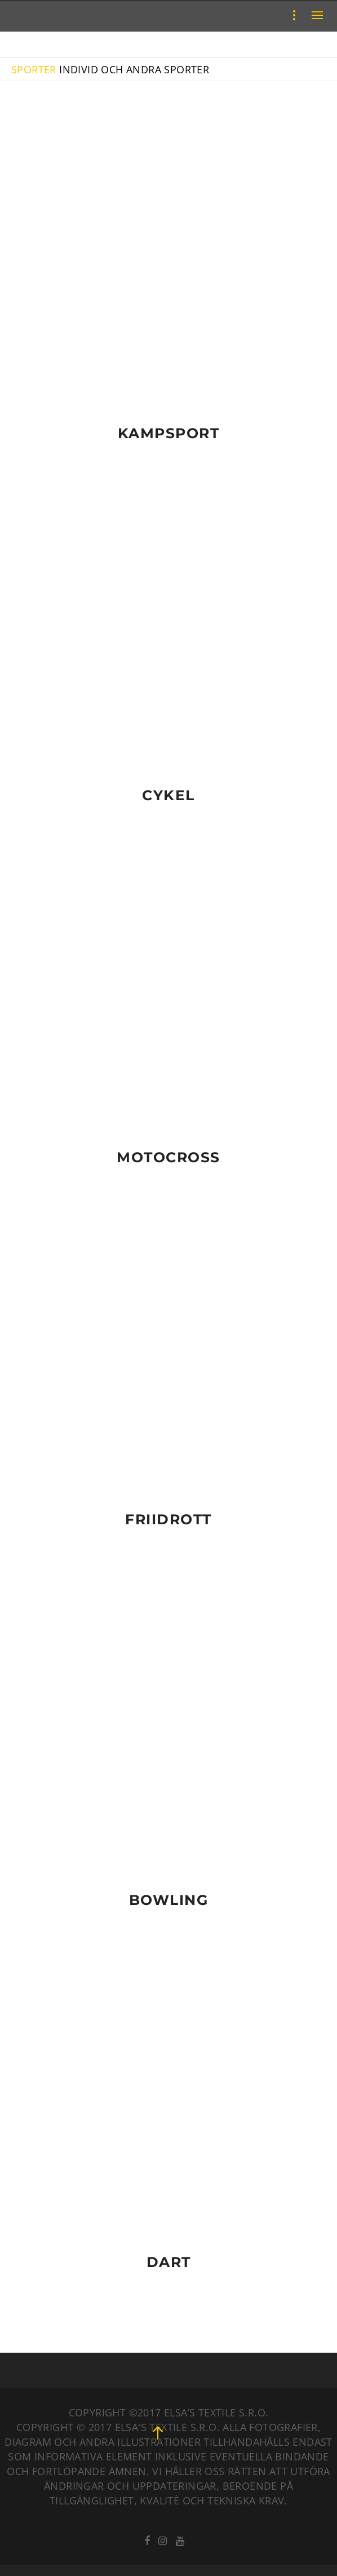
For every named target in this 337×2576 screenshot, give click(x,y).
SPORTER (33, 69)
